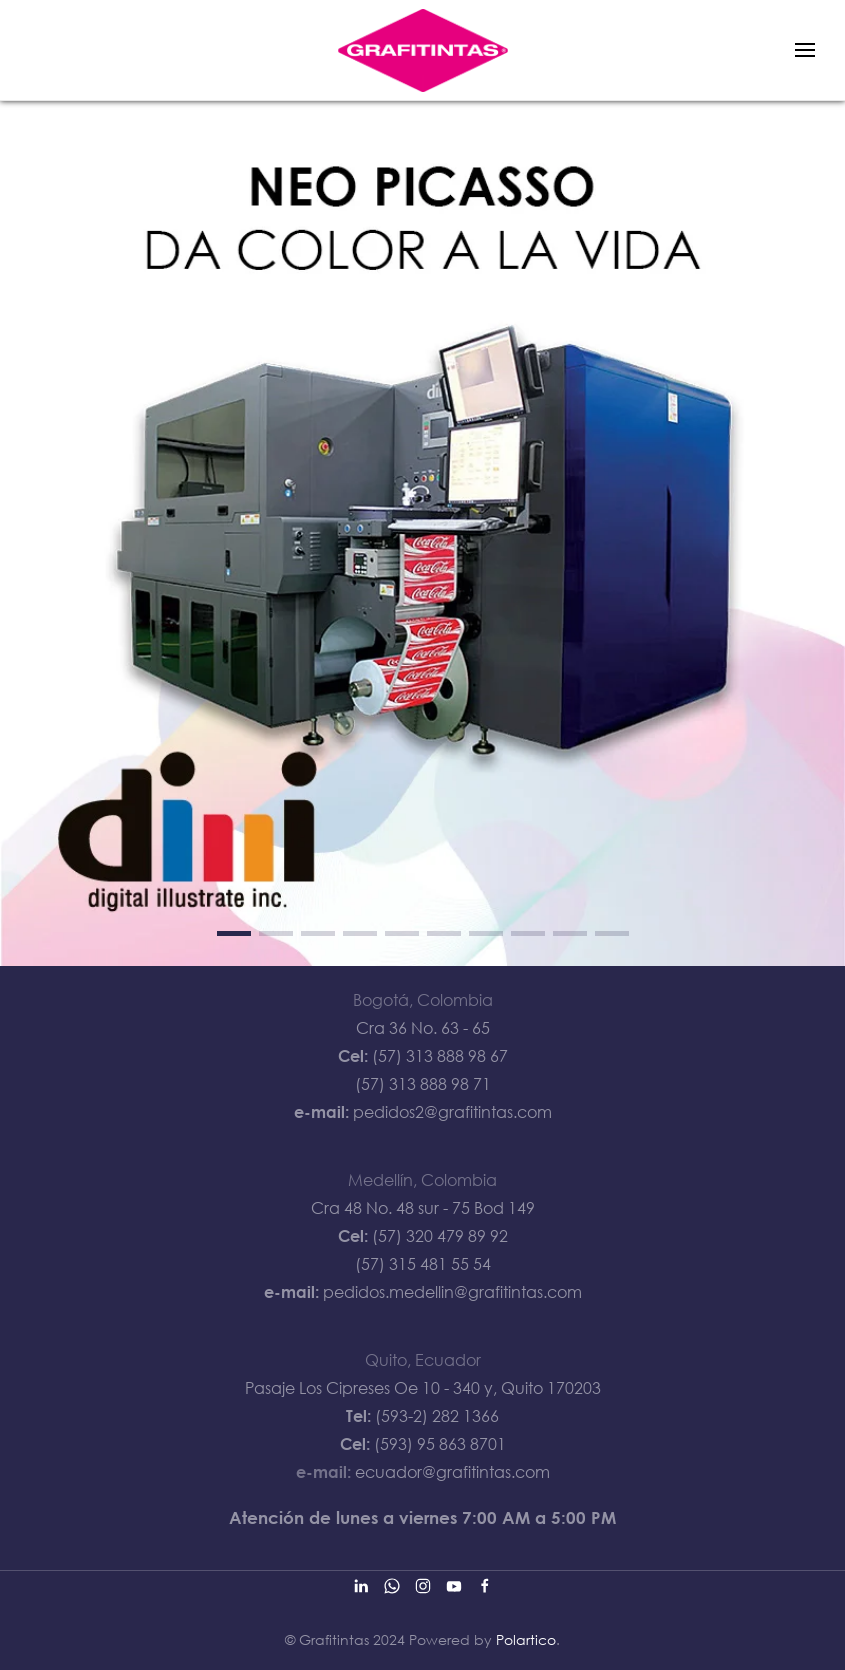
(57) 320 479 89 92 (440, 1236)
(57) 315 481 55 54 (423, 1264)
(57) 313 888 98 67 (440, 1056)
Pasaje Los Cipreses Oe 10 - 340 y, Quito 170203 (423, 1388)
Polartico (526, 1639)
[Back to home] (423, 50)
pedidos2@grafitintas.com (452, 1112)
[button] (805, 50)
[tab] (234, 933)
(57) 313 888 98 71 (423, 1084)
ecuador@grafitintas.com (452, 1472)
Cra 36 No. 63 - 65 (423, 1028)
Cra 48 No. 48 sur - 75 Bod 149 (423, 1208)
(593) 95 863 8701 (440, 1444)
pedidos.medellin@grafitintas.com (452, 1292)
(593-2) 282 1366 (437, 1416)
